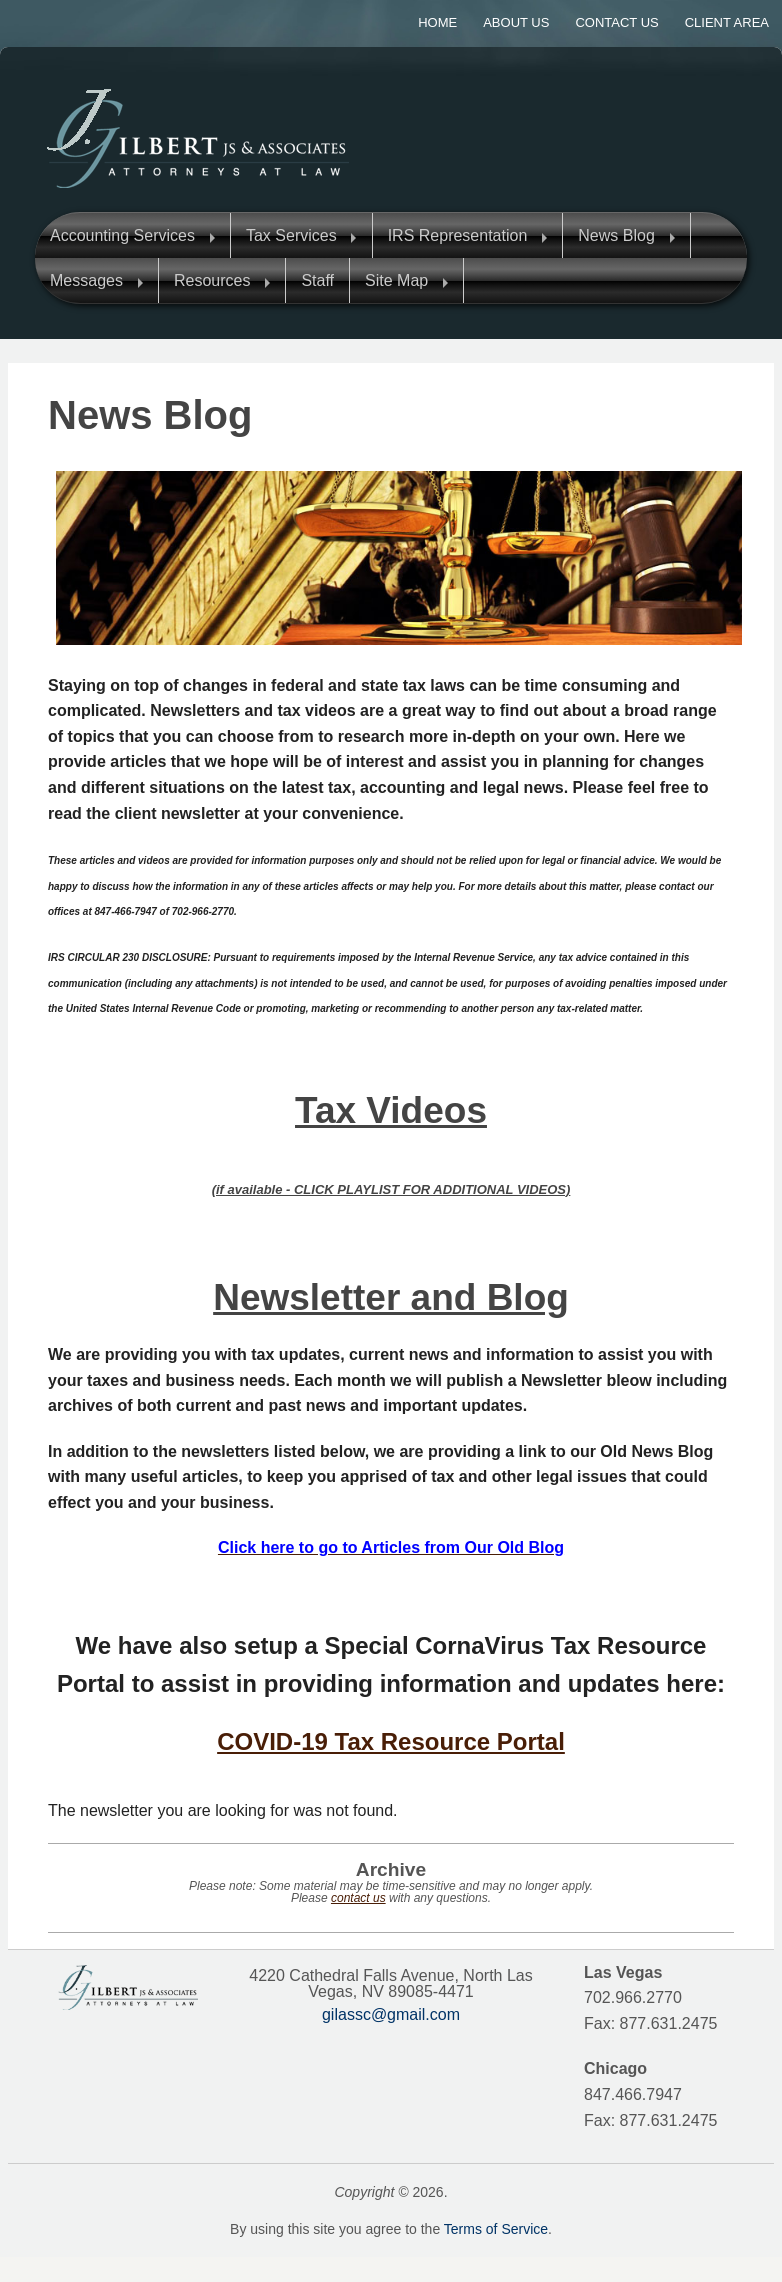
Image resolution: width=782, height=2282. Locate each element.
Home (437, 22)
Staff (317, 280)
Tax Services (291, 235)
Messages (86, 280)
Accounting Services (122, 235)
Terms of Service (496, 2229)
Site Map (396, 280)
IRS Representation (458, 235)
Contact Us (616, 22)
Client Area (727, 22)
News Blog (616, 235)
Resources (212, 280)
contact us (358, 1898)
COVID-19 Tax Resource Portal (391, 1741)
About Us (516, 22)
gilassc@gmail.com (391, 2014)
